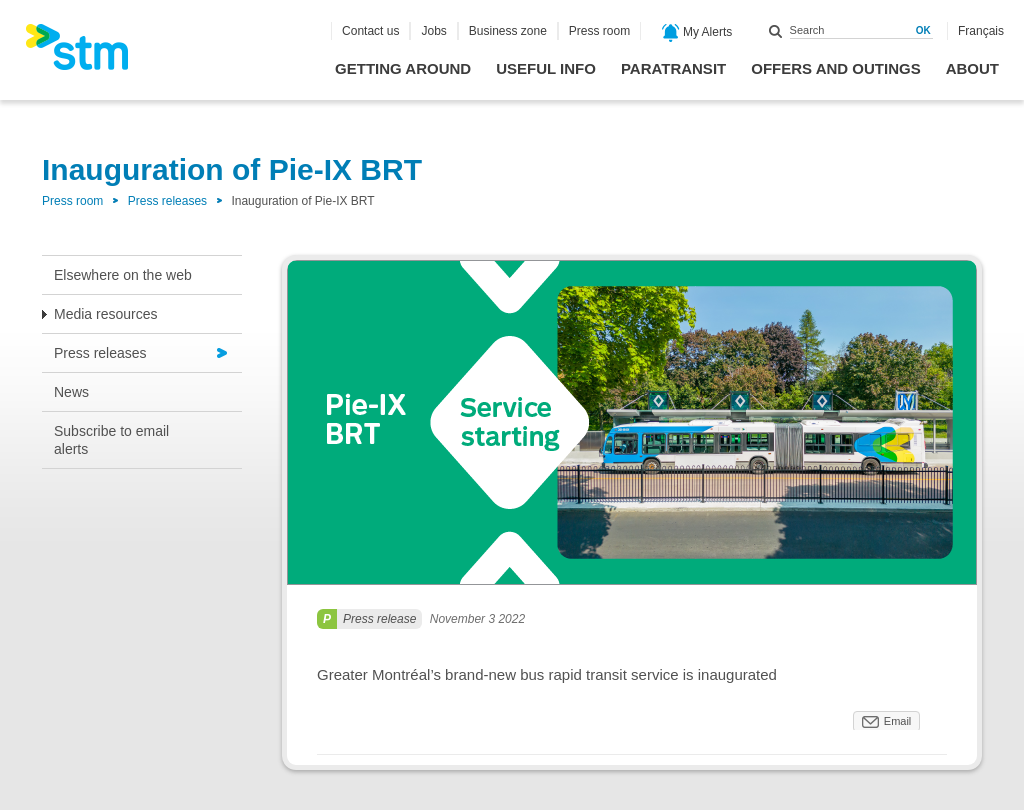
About (972, 68)
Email (898, 721)
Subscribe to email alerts (111, 440)
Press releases (167, 201)
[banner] (87, 53)
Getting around (403, 68)
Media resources (106, 314)
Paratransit (673, 68)
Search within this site (776, 31)
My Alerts (697, 33)
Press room (599, 31)
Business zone (508, 31)
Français (981, 31)
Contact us (370, 31)
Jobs (433, 31)
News (71, 392)
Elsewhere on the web (123, 275)
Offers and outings (835, 68)
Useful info (546, 68)
